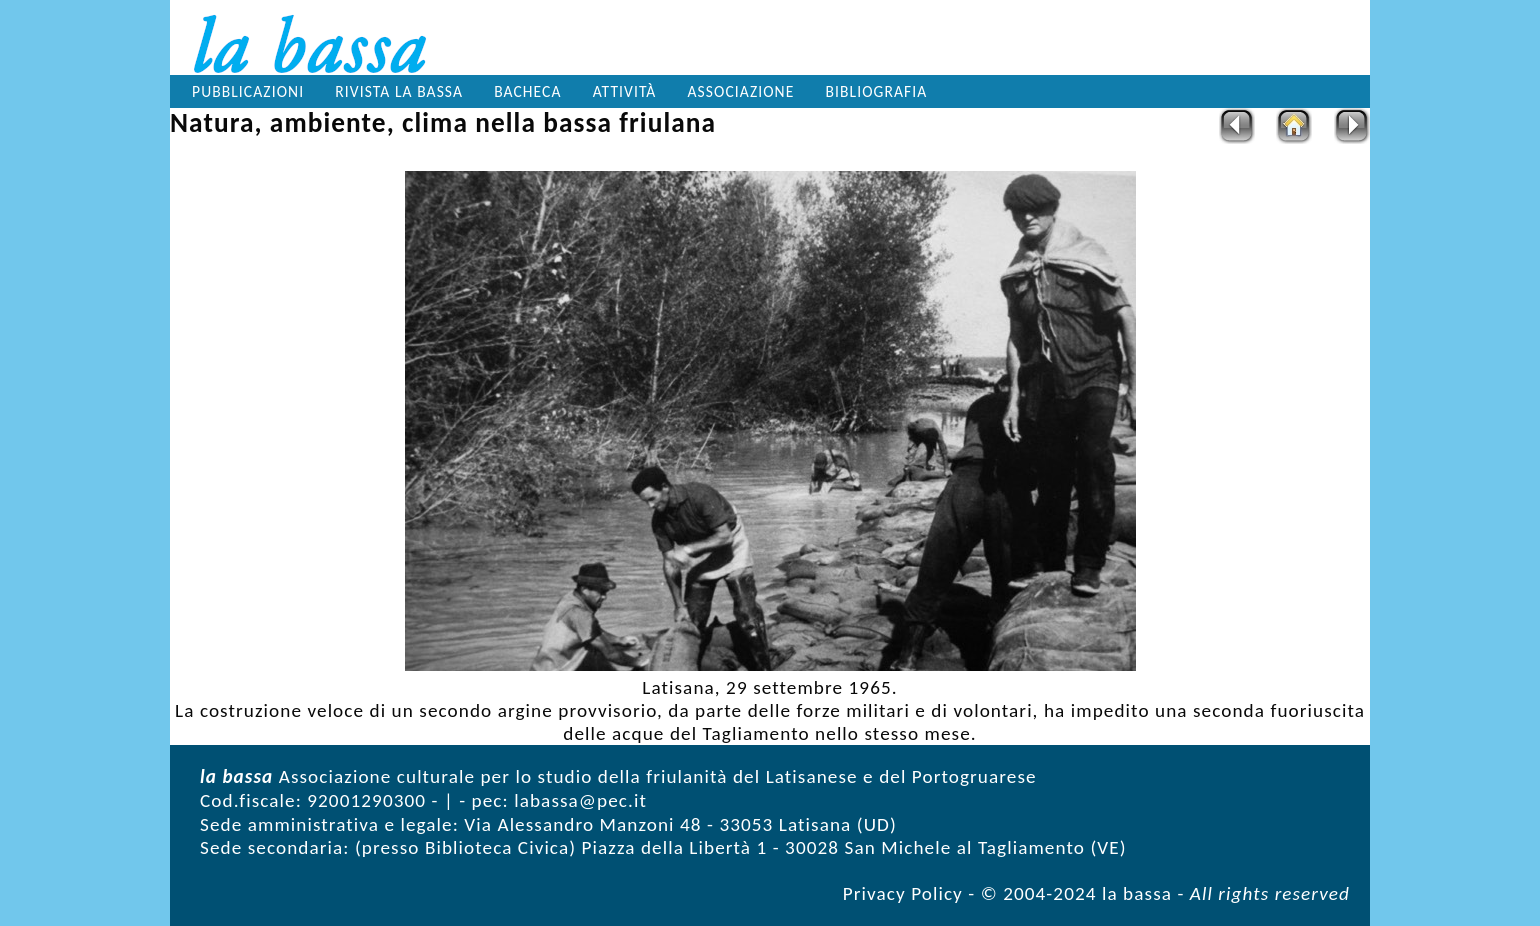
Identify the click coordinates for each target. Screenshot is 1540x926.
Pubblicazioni (248, 91)
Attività (625, 91)
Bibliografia (877, 91)
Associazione (741, 91)
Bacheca (527, 91)
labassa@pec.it (580, 800)
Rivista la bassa (399, 91)
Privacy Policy (903, 893)
